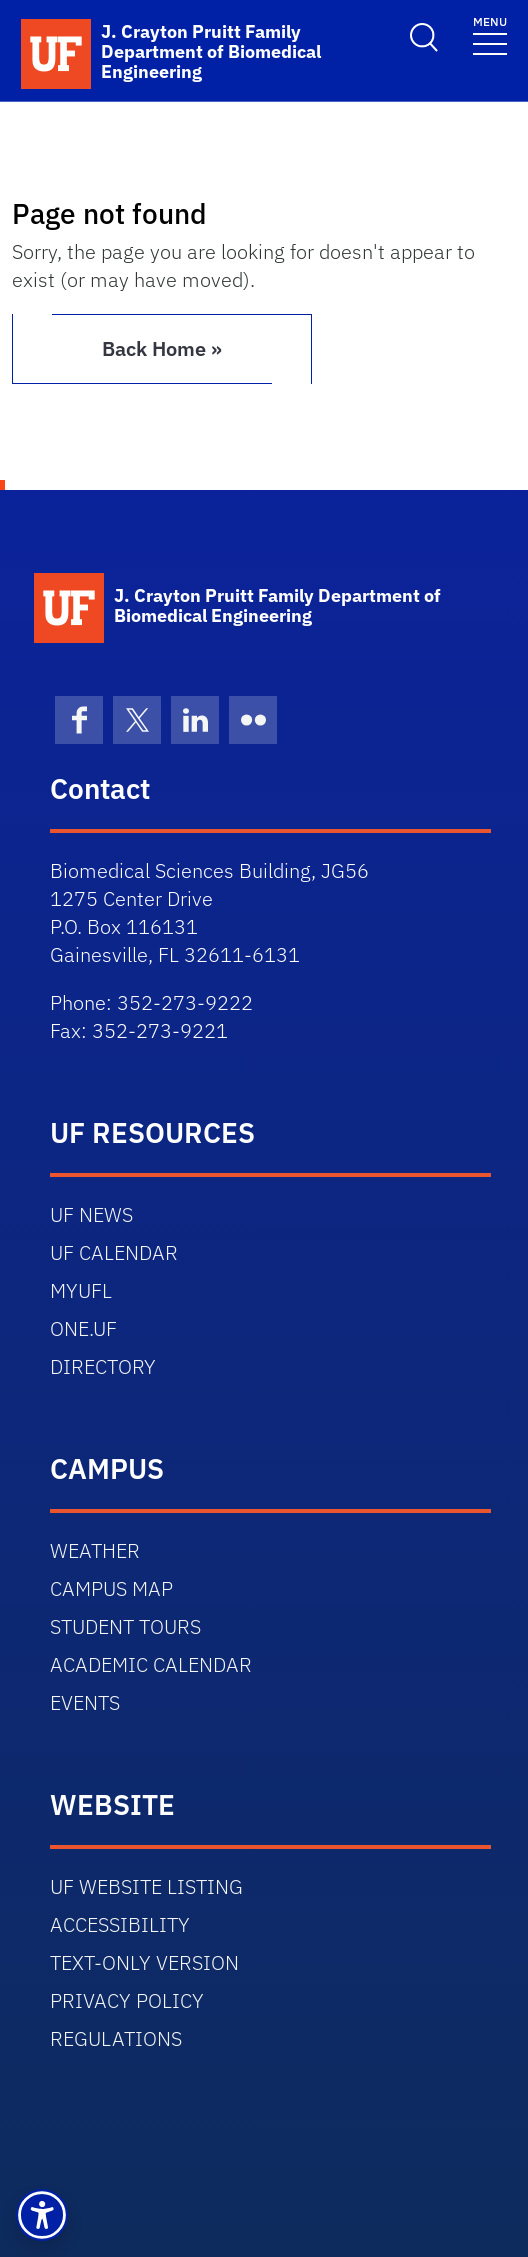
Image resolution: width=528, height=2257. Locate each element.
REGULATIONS (116, 2038)
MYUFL (81, 1290)
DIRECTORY (103, 1366)
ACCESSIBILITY (120, 1924)
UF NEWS (91, 1214)
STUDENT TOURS (125, 1626)
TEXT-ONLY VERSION (144, 1962)
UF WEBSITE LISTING (146, 1886)
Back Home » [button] (162, 348)
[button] (42, 2215)
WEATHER (95, 1550)
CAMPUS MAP (111, 1588)
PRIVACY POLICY (127, 2000)
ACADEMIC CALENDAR (151, 1664)
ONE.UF (83, 1328)
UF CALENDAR (114, 1252)
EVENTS (85, 1702)
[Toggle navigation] (490, 34)
